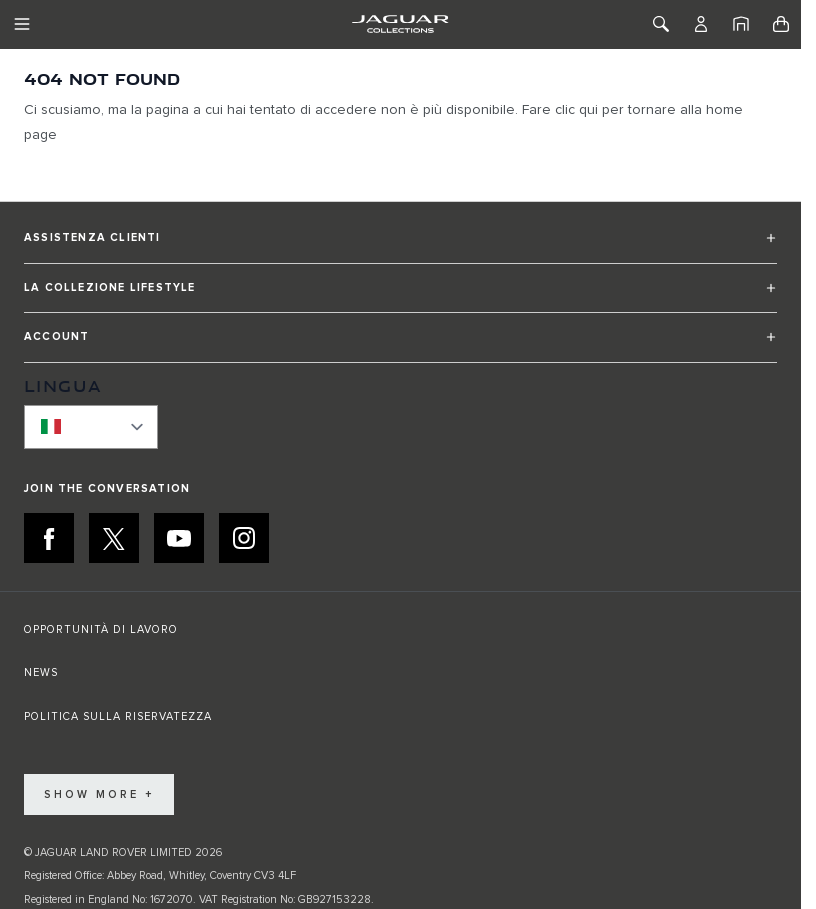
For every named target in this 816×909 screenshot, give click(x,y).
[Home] (741, 24)
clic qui (576, 110)
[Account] (701, 24)
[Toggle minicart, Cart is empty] (781, 24)
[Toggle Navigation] (22, 24)
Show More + (99, 794)
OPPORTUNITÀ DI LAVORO (101, 629)
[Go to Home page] (400, 24)
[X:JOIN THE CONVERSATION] (114, 538)
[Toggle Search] (661, 24)
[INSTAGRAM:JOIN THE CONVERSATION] (244, 538)
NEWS (41, 672)
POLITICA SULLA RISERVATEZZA (118, 716)
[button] (400, 246)
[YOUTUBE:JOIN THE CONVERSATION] (179, 538)
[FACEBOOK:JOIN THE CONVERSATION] (49, 538)
